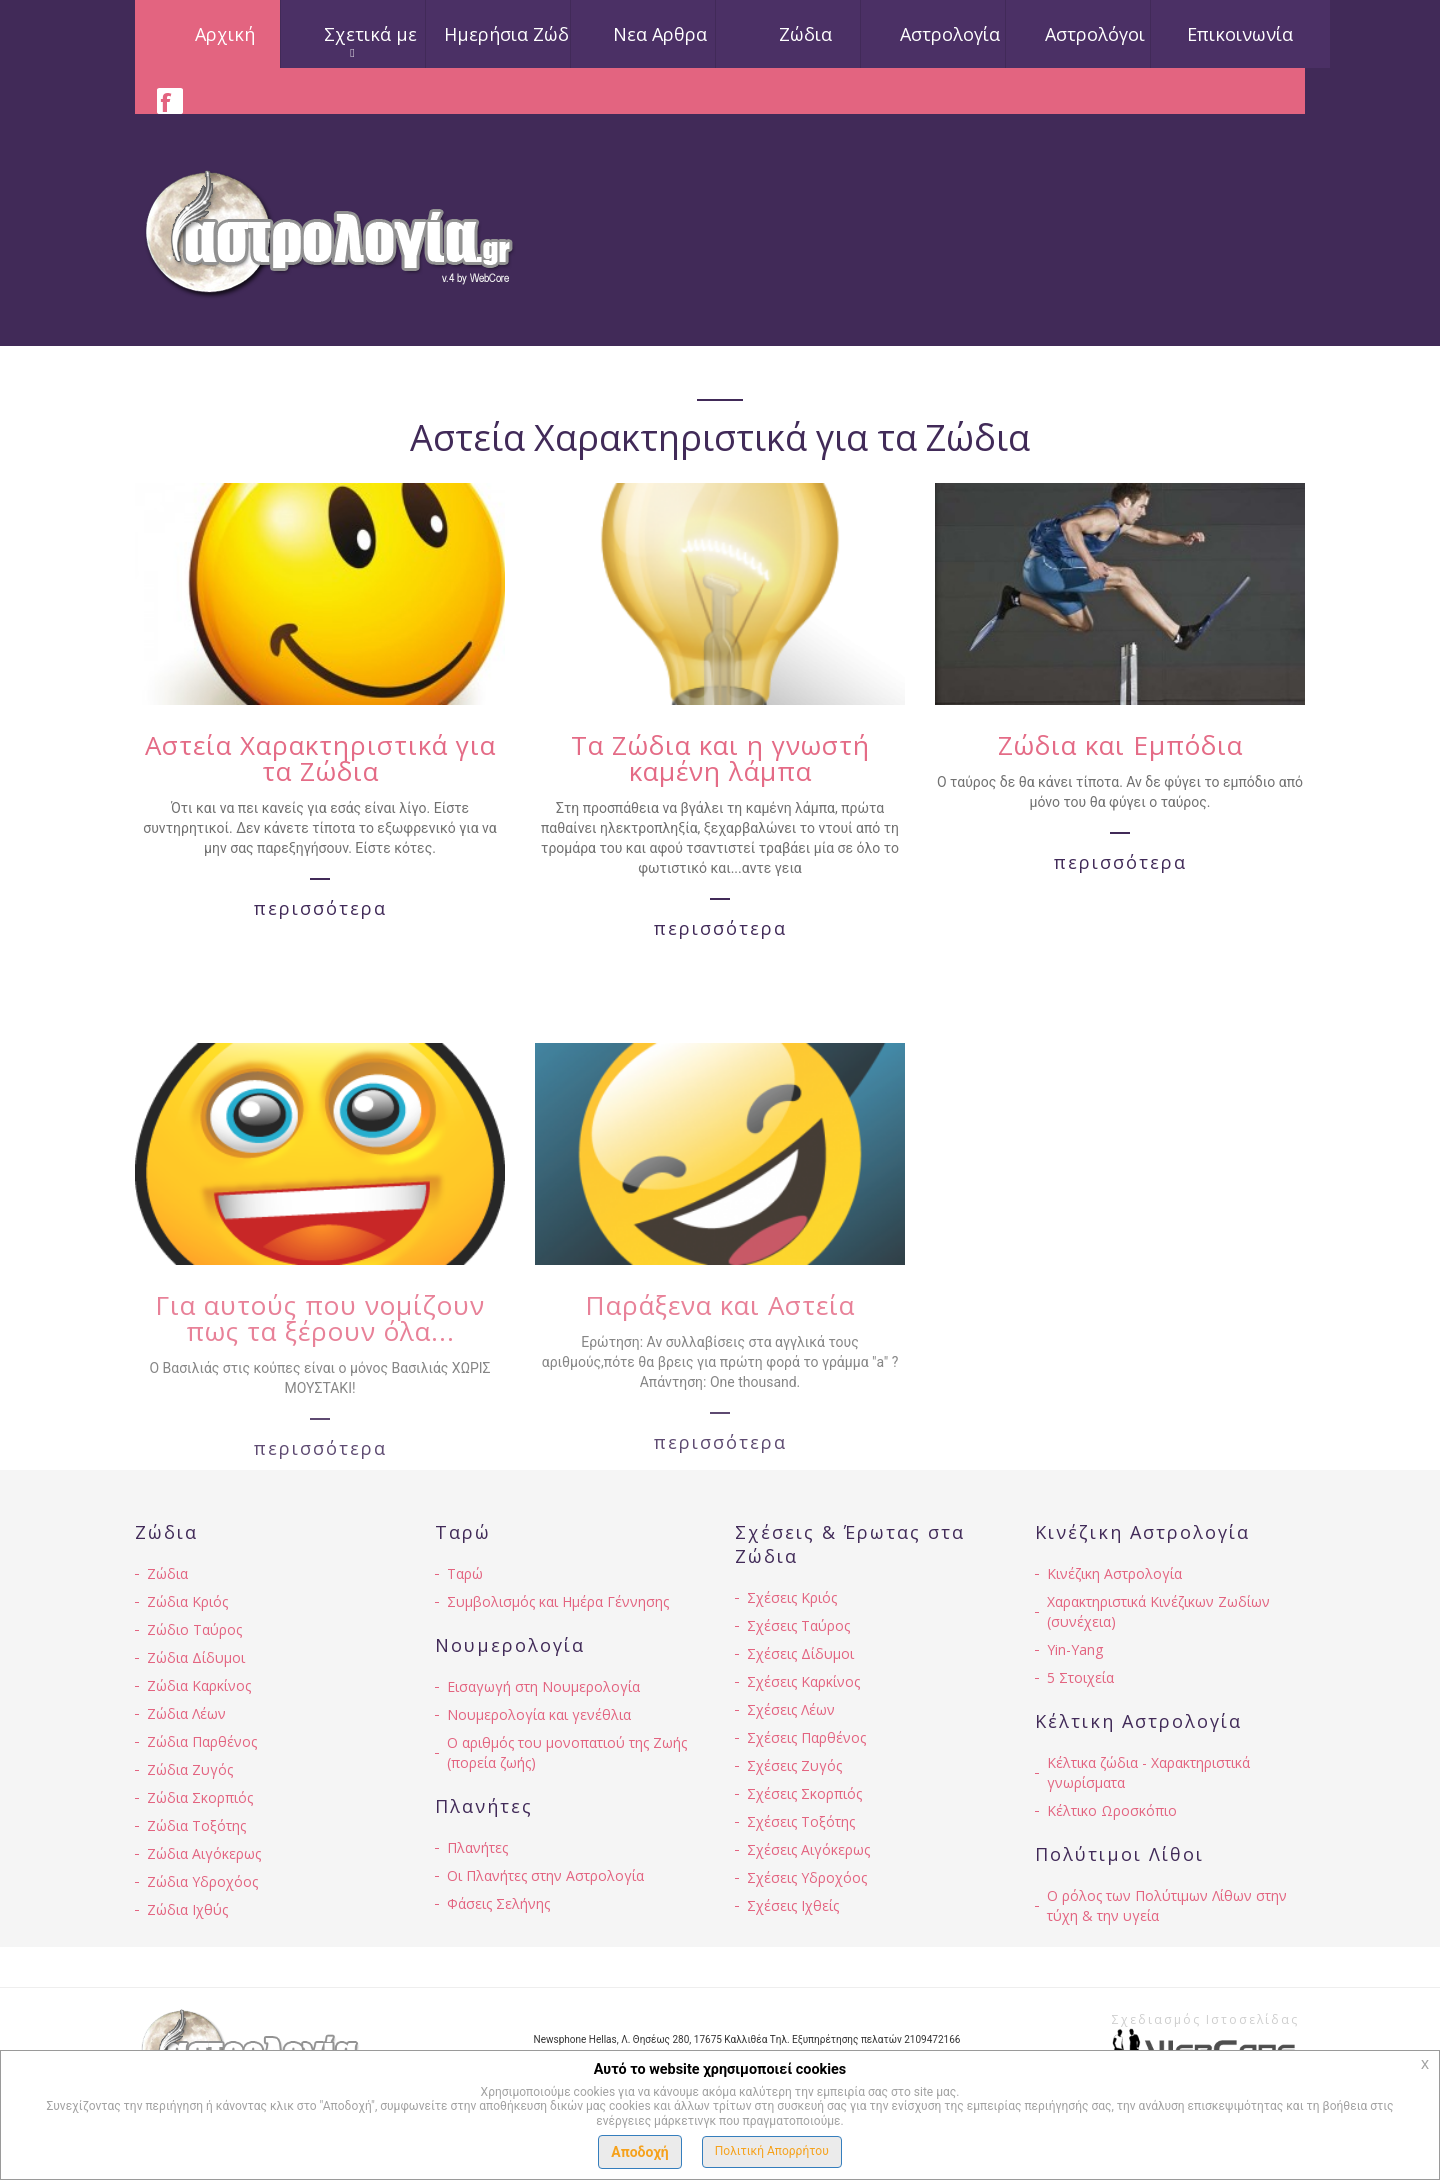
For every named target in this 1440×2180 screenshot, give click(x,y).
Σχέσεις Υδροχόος (807, 1877)
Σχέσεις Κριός (792, 1597)
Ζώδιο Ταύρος (194, 1629)
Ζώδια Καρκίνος (199, 1685)
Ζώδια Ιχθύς (187, 1909)
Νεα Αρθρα (660, 34)
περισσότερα (320, 922)
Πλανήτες (477, 1847)
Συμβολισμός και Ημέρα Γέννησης (558, 1601)
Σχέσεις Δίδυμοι (800, 1653)
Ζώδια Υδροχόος (202, 1881)
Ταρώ (465, 1573)
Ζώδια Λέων (186, 1713)
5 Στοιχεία (1080, 1677)
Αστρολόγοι (1095, 34)
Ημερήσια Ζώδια (515, 34)
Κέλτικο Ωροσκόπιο (1112, 1810)
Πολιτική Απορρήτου (772, 2151)
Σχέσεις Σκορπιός (804, 1793)
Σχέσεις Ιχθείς (793, 1905)
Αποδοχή (640, 2152)
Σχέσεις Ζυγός (794, 1765)
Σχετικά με (370, 34)
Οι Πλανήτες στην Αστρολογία (545, 1875)
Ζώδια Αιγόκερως (204, 1853)
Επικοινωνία (1240, 34)
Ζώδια (805, 34)
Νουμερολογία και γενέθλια (539, 1714)
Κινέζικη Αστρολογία (1114, 1573)
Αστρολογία (950, 34)
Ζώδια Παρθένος (202, 1741)
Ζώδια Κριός (187, 1601)
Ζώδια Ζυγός (190, 1769)
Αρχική (225, 34)
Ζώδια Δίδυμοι (196, 1657)
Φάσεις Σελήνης (498, 1903)
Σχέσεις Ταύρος (798, 1625)
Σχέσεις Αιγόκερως (808, 1849)
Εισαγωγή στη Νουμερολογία (543, 1686)
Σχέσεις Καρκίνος (803, 1681)
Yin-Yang (1075, 1649)
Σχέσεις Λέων (791, 1709)
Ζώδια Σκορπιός (200, 1797)
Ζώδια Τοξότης (196, 1825)
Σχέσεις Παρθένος (806, 1737)
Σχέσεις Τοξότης (801, 1821)
